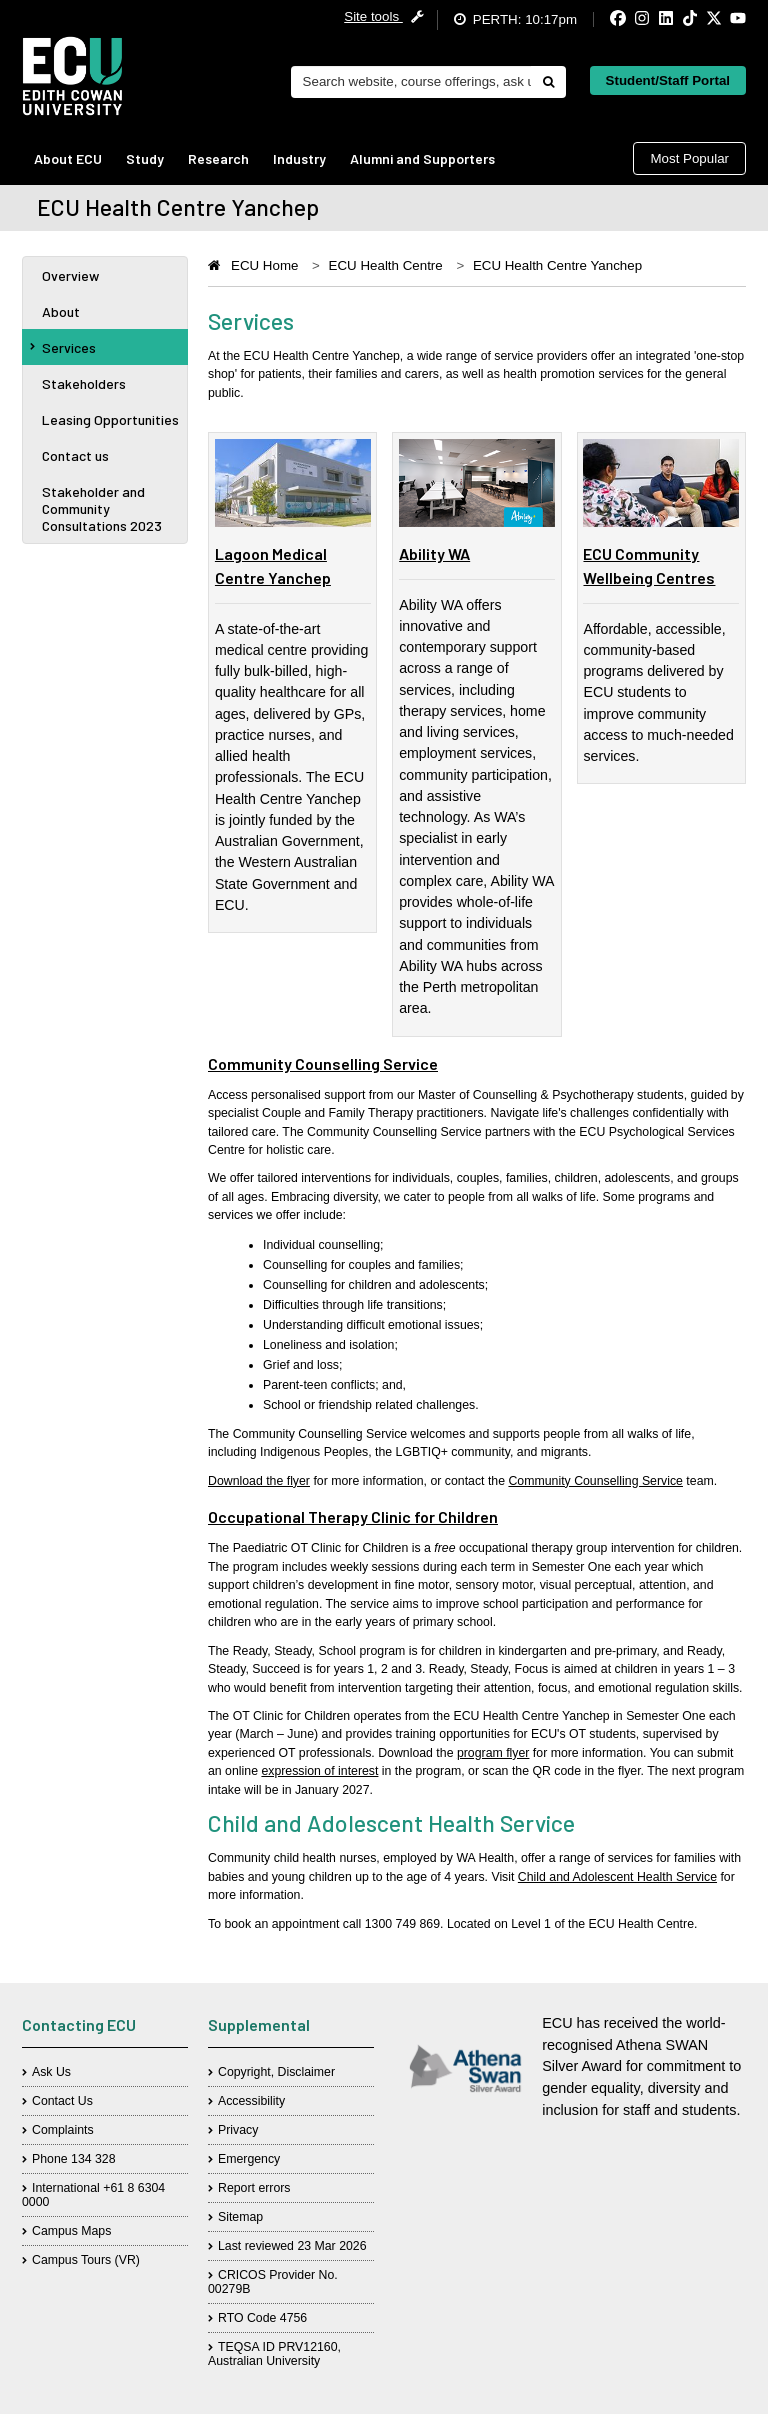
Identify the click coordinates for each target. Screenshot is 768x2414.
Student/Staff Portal (668, 80)
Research (218, 158)
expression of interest (319, 1771)
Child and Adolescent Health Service (617, 1877)
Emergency (249, 2159)
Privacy (238, 2130)
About (61, 311)
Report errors (254, 2188)
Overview (70, 275)
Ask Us (51, 2072)
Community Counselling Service (323, 1063)
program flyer (493, 1753)
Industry (299, 158)
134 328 (93, 2159)
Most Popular (689, 158)
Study (145, 158)
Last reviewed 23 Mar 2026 (292, 2246)
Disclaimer (306, 2072)
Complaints (63, 2130)
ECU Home (264, 265)
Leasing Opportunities (110, 419)
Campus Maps (71, 2231)
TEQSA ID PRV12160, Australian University (274, 2354)
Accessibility (251, 2101)
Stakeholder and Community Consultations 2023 (102, 508)
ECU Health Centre (386, 265)
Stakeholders (84, 383)
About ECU (68, 158)
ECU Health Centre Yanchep (557, 265)
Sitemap (240, 2217)
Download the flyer (259, 1481)
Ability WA (434, 553)
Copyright (244, 2072)
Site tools (383, 16)
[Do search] (548, 82)
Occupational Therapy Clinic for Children (353, 1516)
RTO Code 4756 (262, 2318)
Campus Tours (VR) (86, 2260)
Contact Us (62, 2101)
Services (63, 347)
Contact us (75, 455)
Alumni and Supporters (422, 158)
